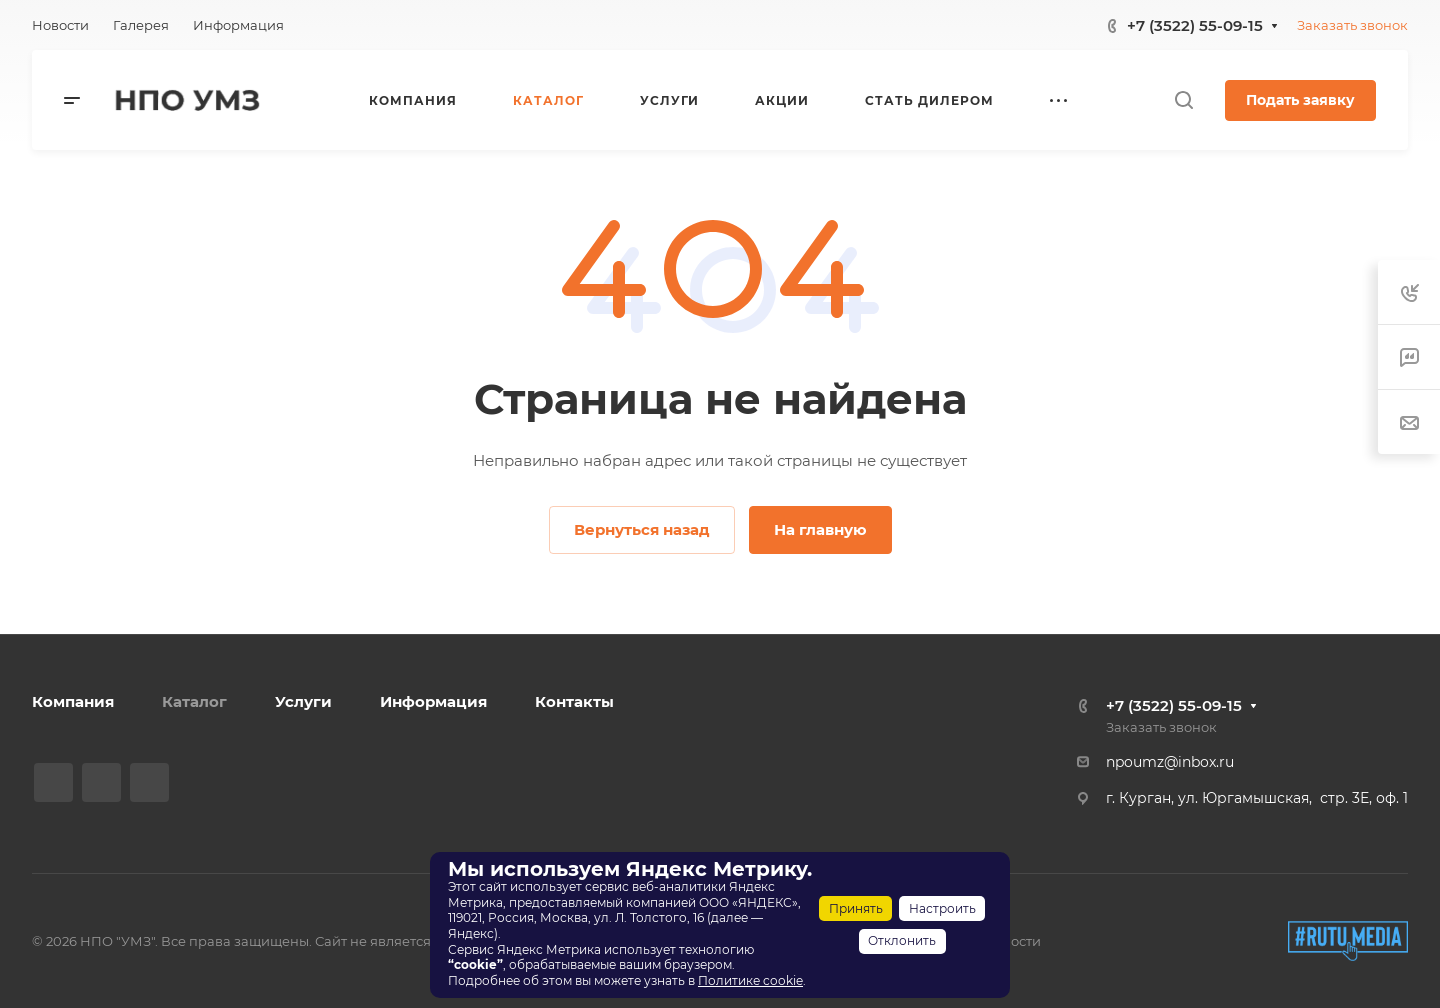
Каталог (194, 701)
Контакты (574, 701)
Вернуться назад (642, 529)
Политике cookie (750, 980)
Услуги (303, 701)
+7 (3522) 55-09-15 (1195, 25)
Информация (433, 701)
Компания (73, 701)
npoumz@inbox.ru (1170, 762)
